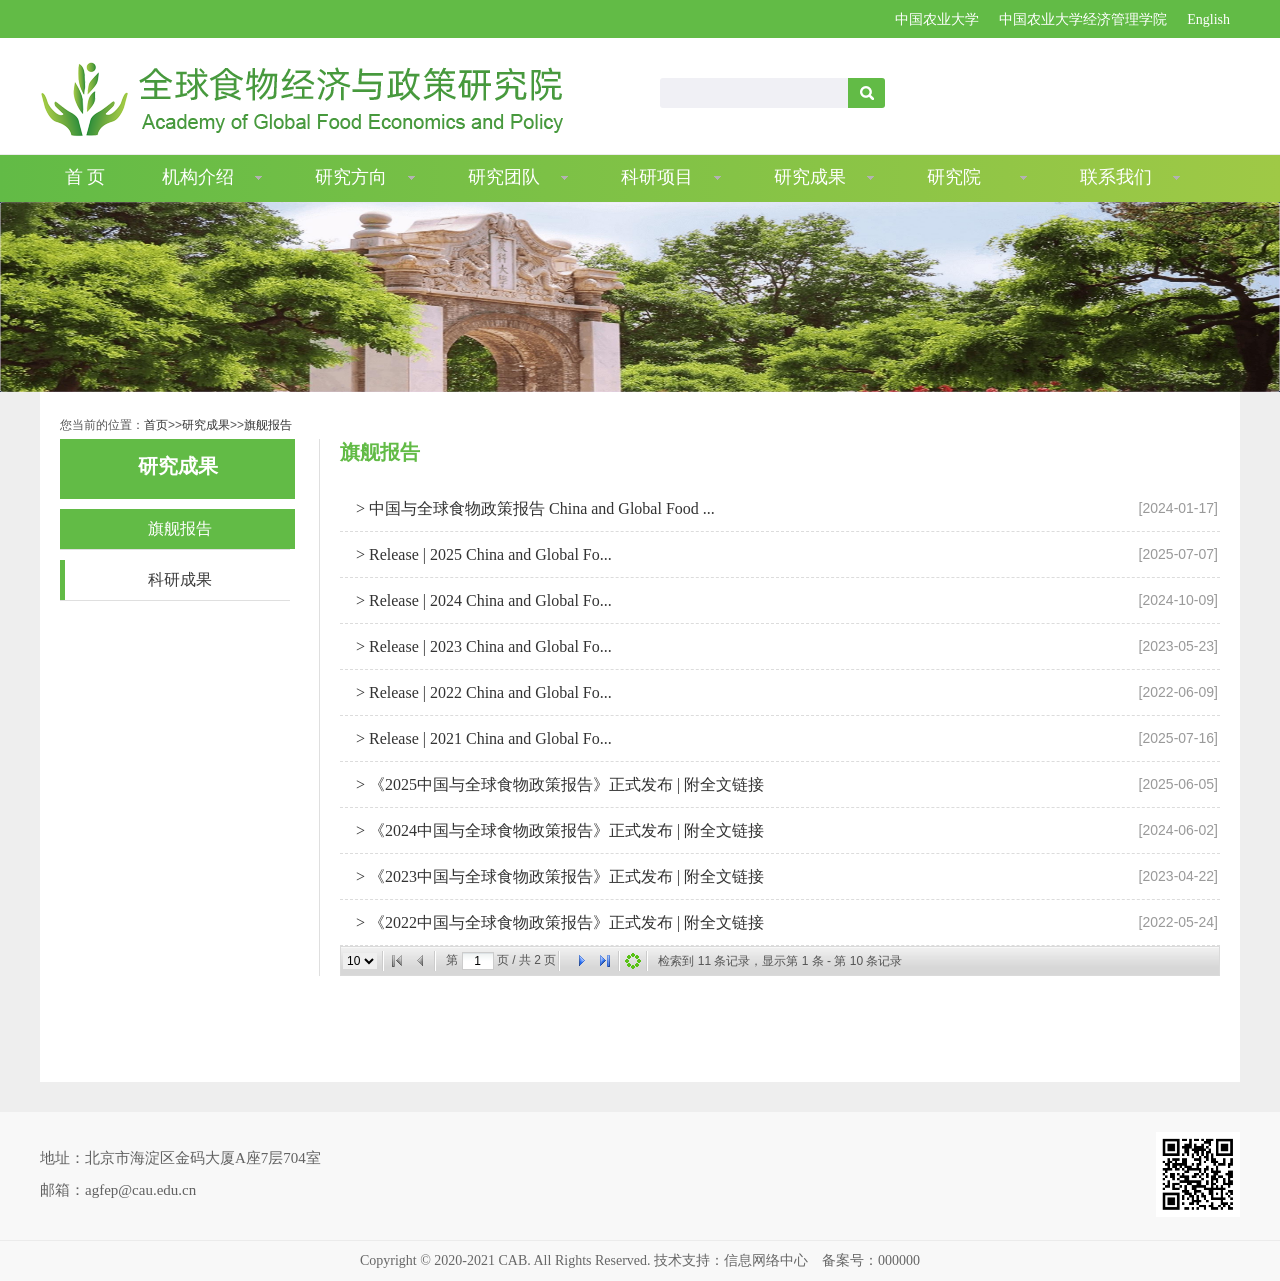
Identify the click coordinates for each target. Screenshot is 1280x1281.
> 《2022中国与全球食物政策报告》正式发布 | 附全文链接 (558, 922)
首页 (156, 425)
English (1208, 19)
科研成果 (180, 579)
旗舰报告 (268, 425)
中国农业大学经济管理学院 (1083, 19)
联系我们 (1116, 177)
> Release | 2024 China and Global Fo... (482, 600)
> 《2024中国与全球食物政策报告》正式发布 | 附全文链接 (558, 830)
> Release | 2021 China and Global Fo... (482, 738)
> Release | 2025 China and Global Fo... (482, 554)
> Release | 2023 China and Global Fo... (482, 646)
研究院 (954, 177)
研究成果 (810, 177)
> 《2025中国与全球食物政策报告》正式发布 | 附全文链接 (558, 784)
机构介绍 (198, 177)
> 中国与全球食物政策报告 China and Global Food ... (533, 508)
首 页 (85, 177)
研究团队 (504, 177)
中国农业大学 (937, 19)
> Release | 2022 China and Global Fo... (482, 692)
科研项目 (657, 177)
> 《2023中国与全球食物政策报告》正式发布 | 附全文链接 (558, 876)
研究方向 (351, 177)
